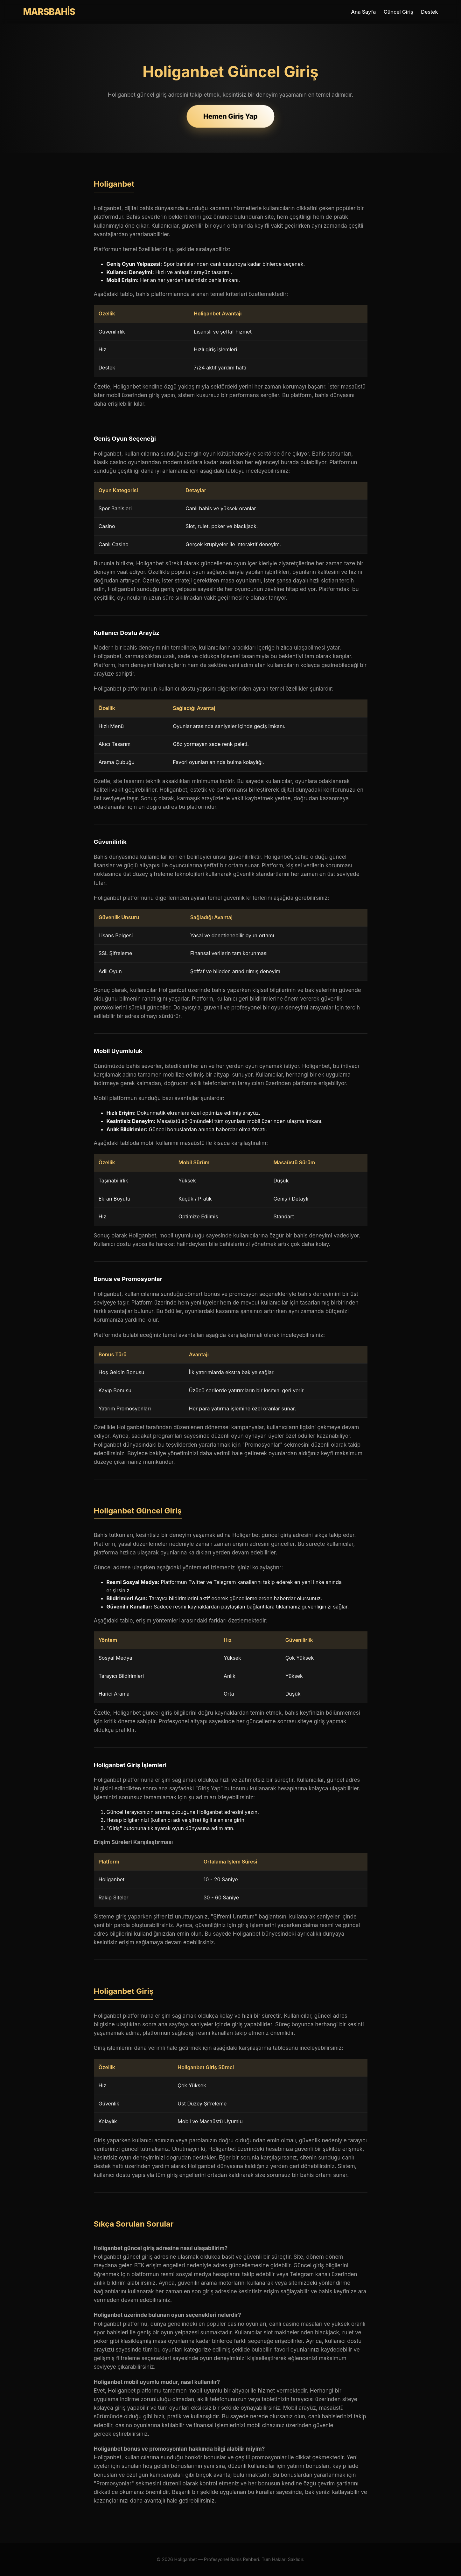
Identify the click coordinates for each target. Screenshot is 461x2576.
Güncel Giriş (398, 12)
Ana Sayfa (363, 12)
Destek (429, 12)
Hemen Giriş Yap (230, 116)
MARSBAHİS (49, 11)
